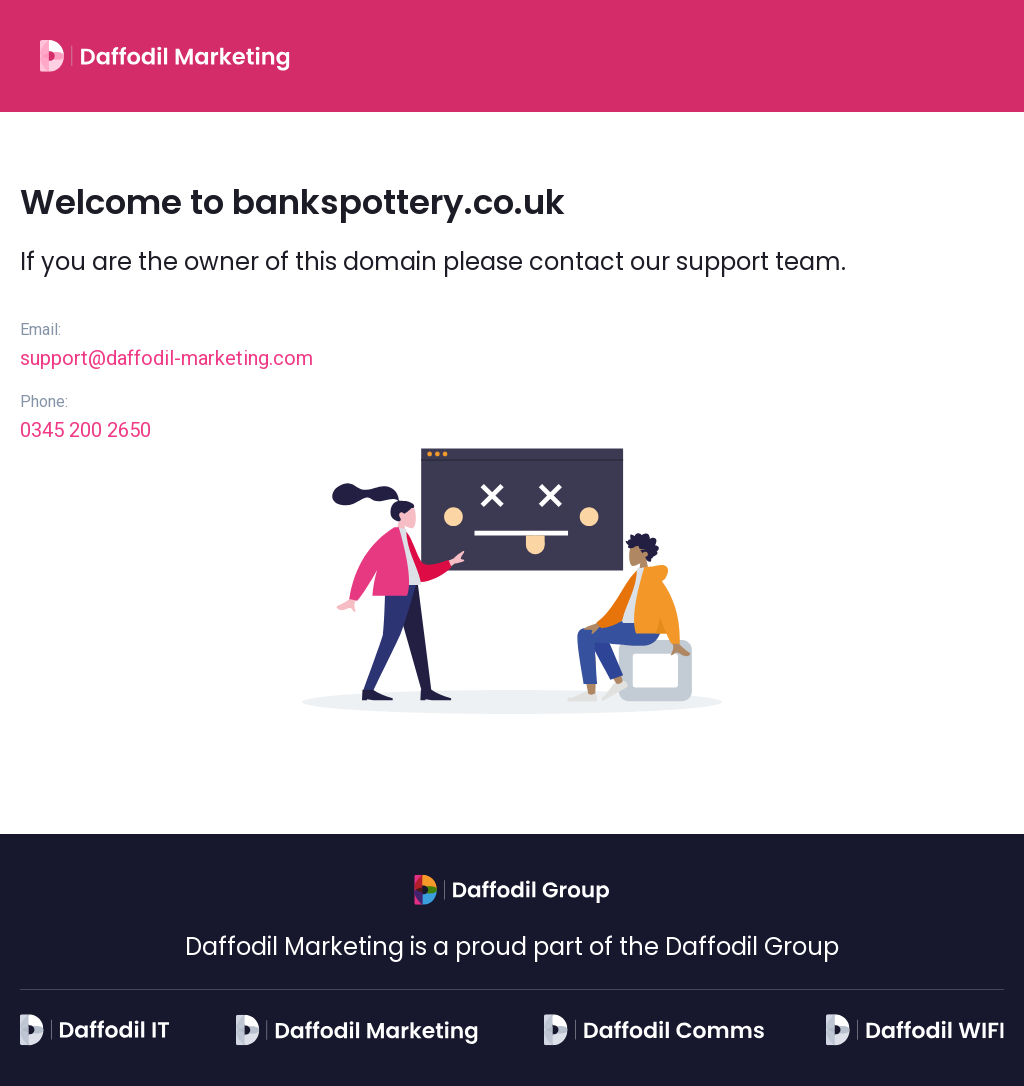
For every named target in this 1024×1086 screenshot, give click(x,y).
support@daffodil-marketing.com (166, 358)
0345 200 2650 (85, 430)
